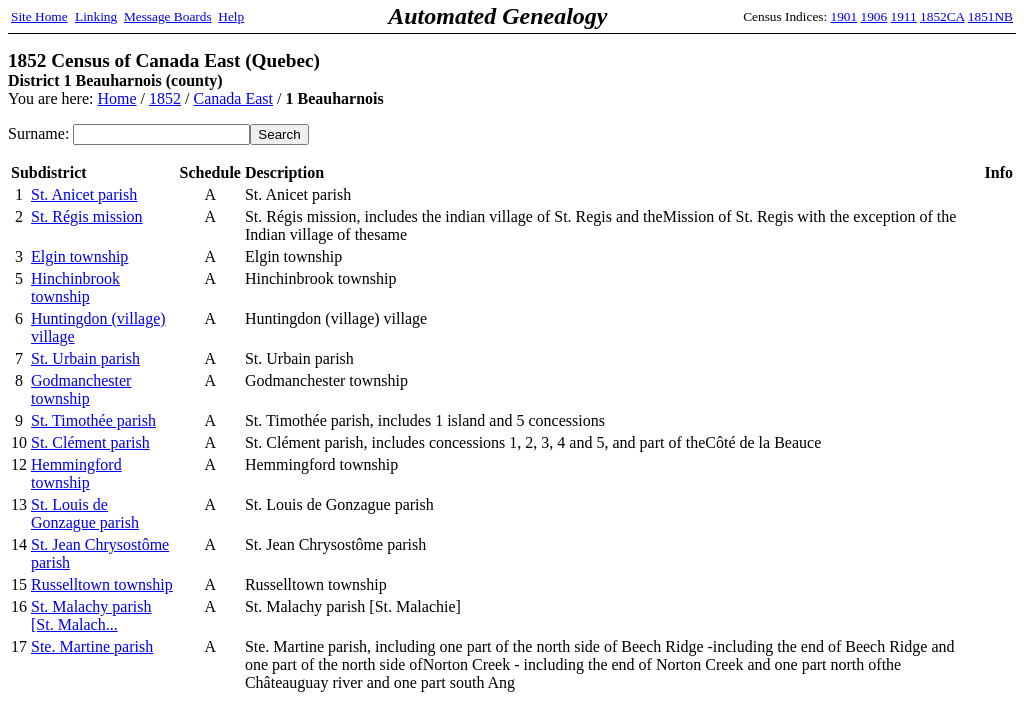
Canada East (233, 98)
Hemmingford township (76, 473)
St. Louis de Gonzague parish (85, 513)
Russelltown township (102, 584)
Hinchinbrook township (75, 287)
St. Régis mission (87, 216)
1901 (844, 16)
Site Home (39, 16)
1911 (904, 16)
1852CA (942, 16)
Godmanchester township (81, 389)
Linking (96, 16)
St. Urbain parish (85, 358)
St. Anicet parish (84, 194)
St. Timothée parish (93, 420)
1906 (874, 16)
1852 (165, 98)
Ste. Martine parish (92, 646)
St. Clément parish (90, 442)
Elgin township (79, 256)
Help (231, 16)
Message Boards (168, 16)
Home (116, 98)
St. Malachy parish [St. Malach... (91, 615)
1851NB (990, 16)
